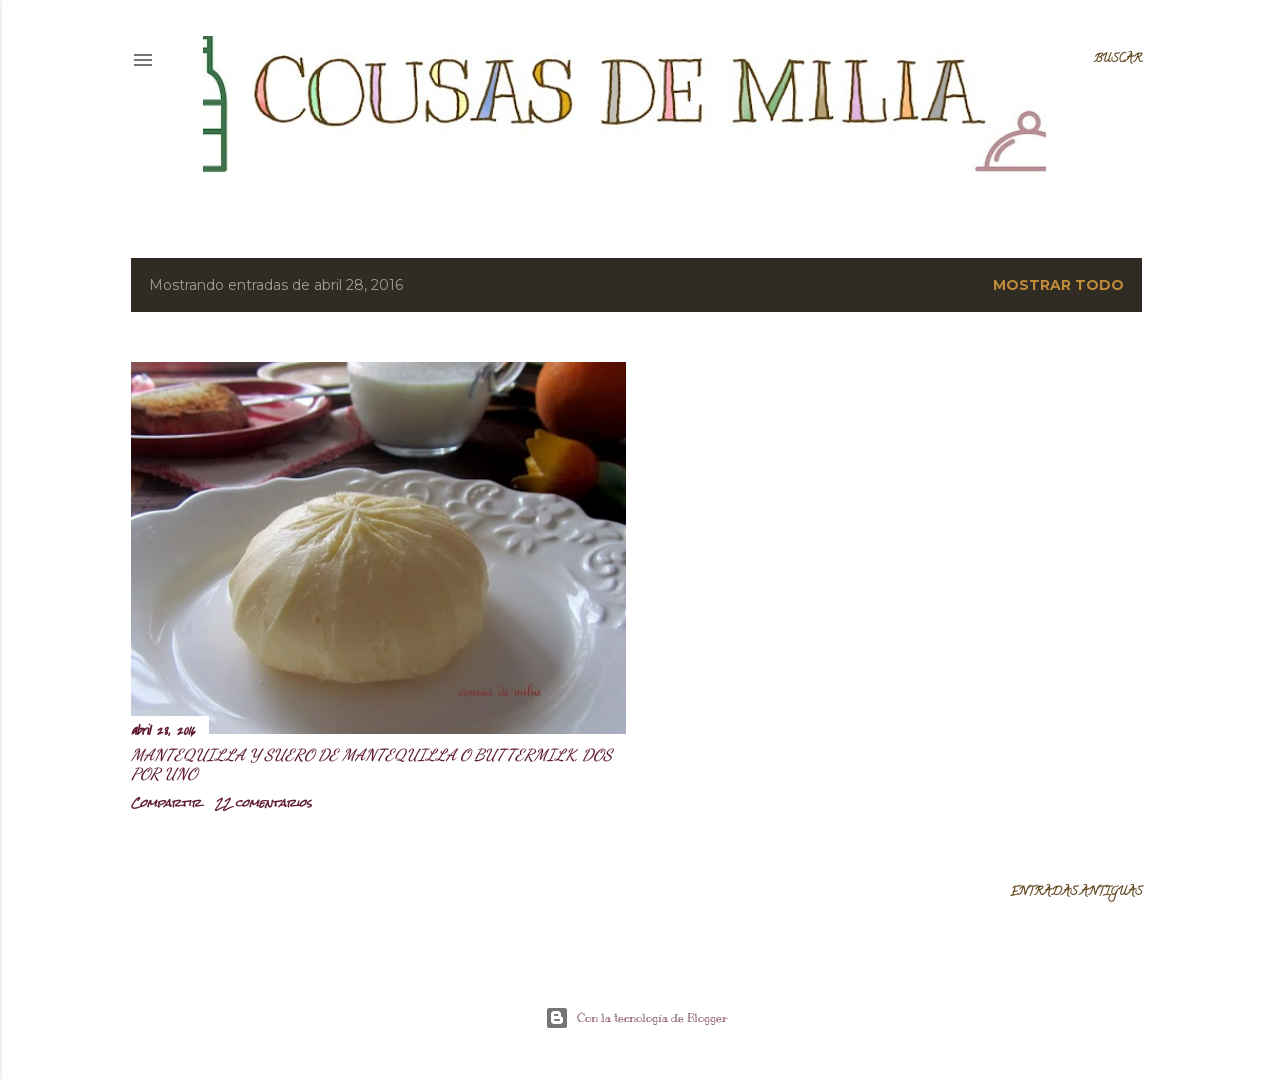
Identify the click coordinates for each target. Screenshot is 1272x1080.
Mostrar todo (1058, 285)
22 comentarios (263, 803)
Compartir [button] (166, 803)
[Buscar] (1118, 60)
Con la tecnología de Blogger (636, 1018)
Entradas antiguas (1076, 892)
